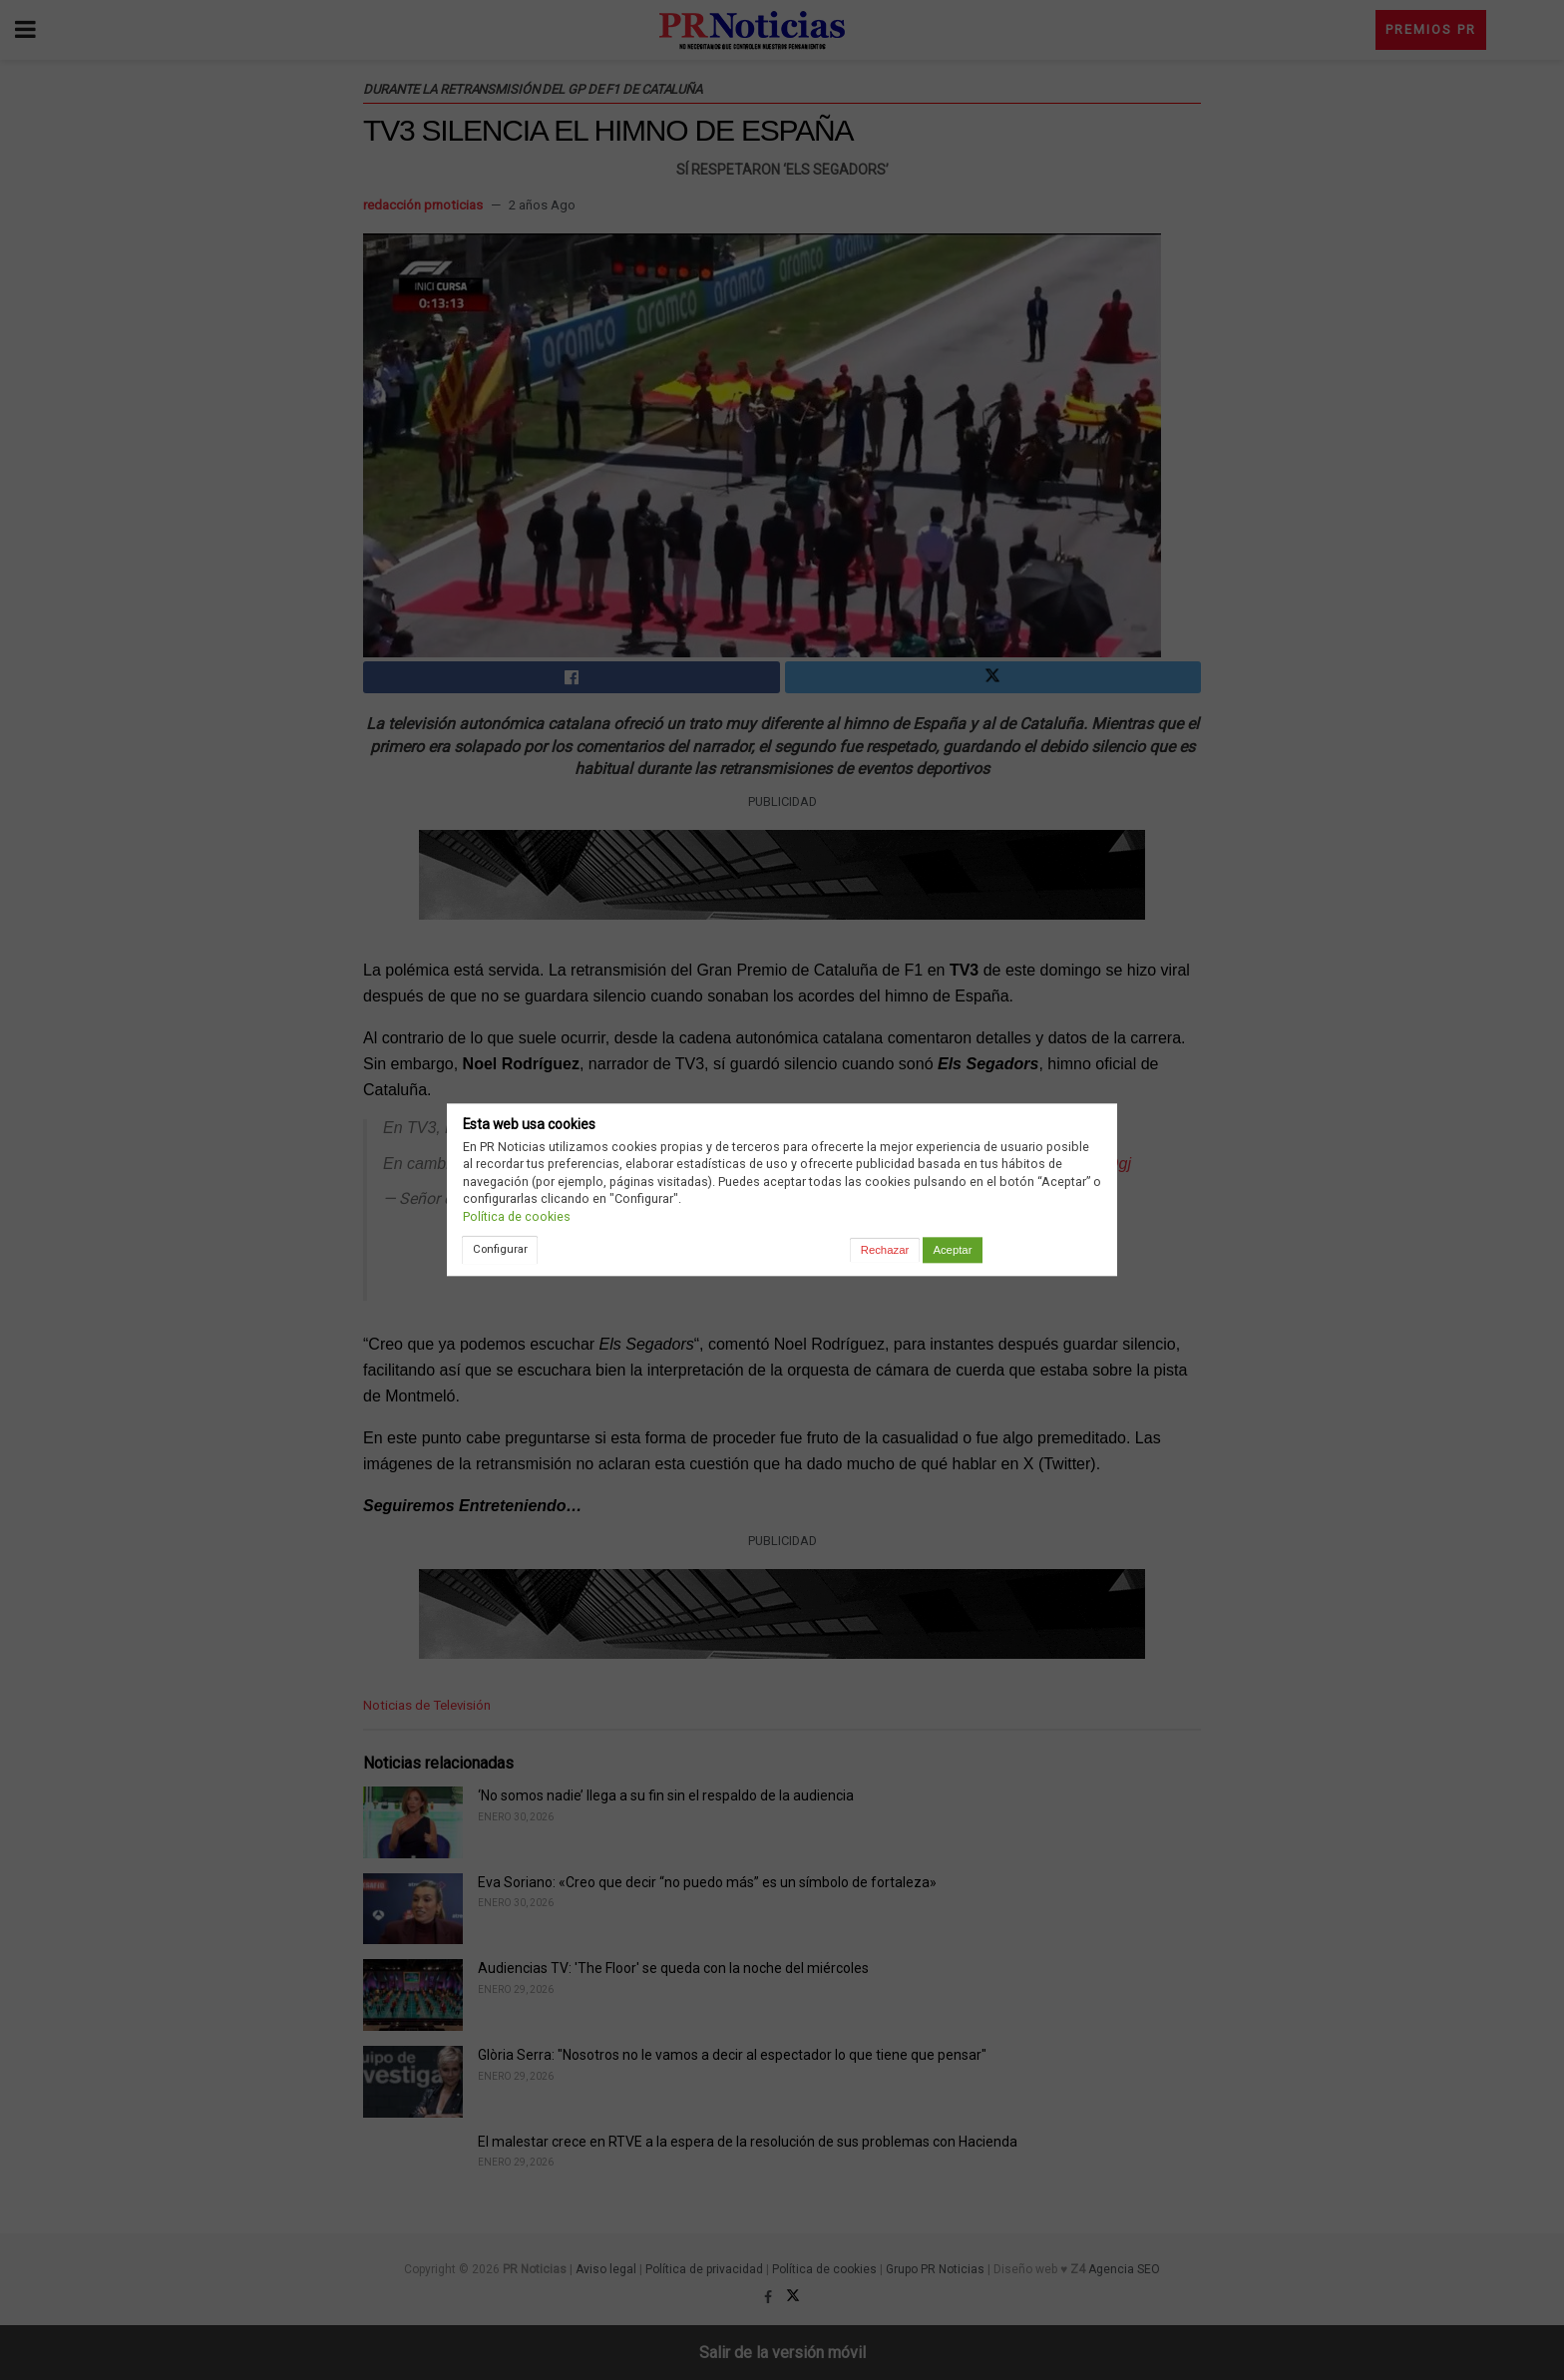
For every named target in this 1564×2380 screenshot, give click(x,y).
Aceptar (952, 1250)
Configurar (500, 1249)
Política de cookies (517, 1216)
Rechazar (885, 1250)
